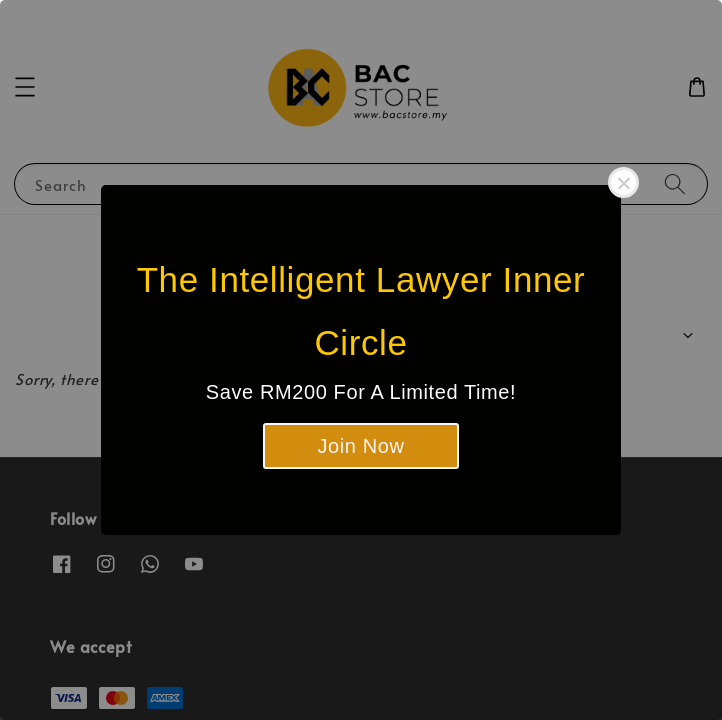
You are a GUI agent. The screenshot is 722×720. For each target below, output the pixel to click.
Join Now (360, 446)
